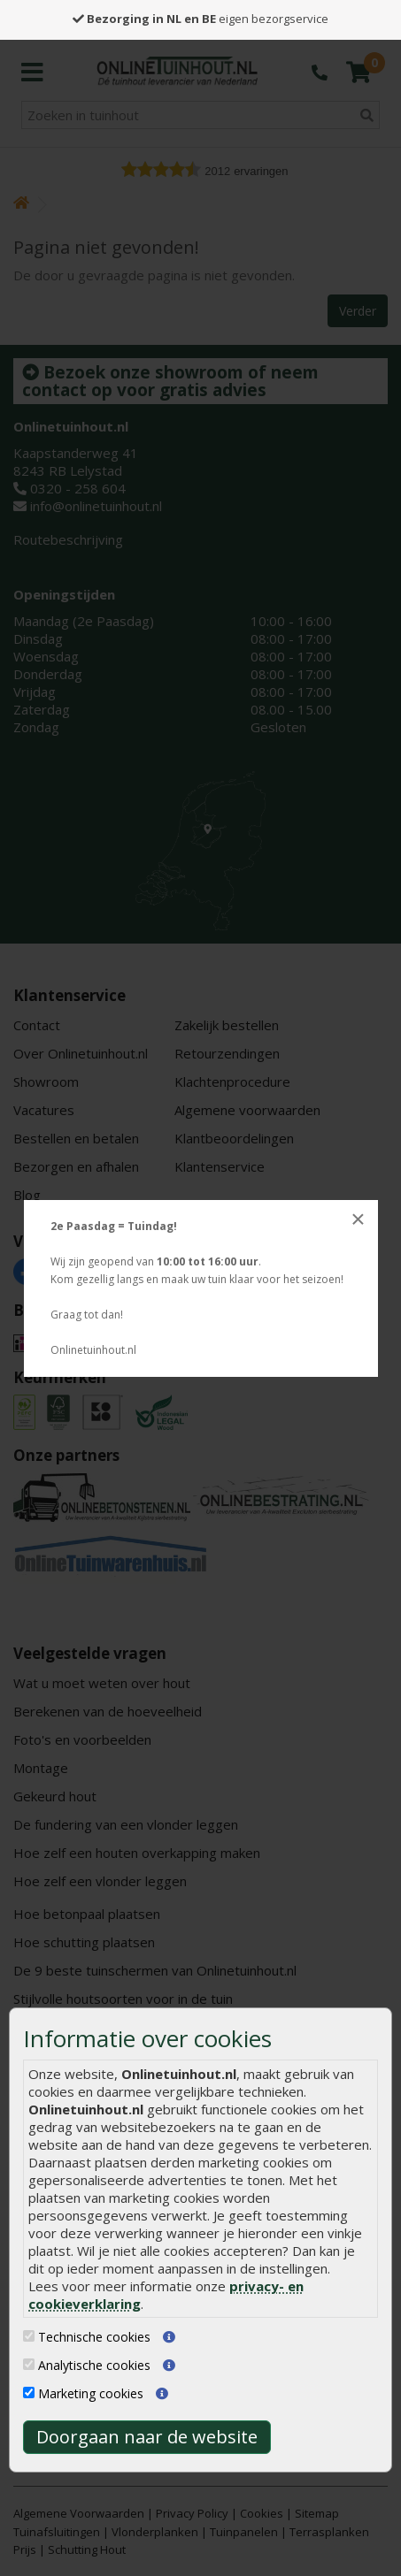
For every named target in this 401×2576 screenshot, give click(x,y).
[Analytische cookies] (29, 2364)
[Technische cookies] (29, 2336)
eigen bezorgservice (200, 19)
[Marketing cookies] (29, 2392)
